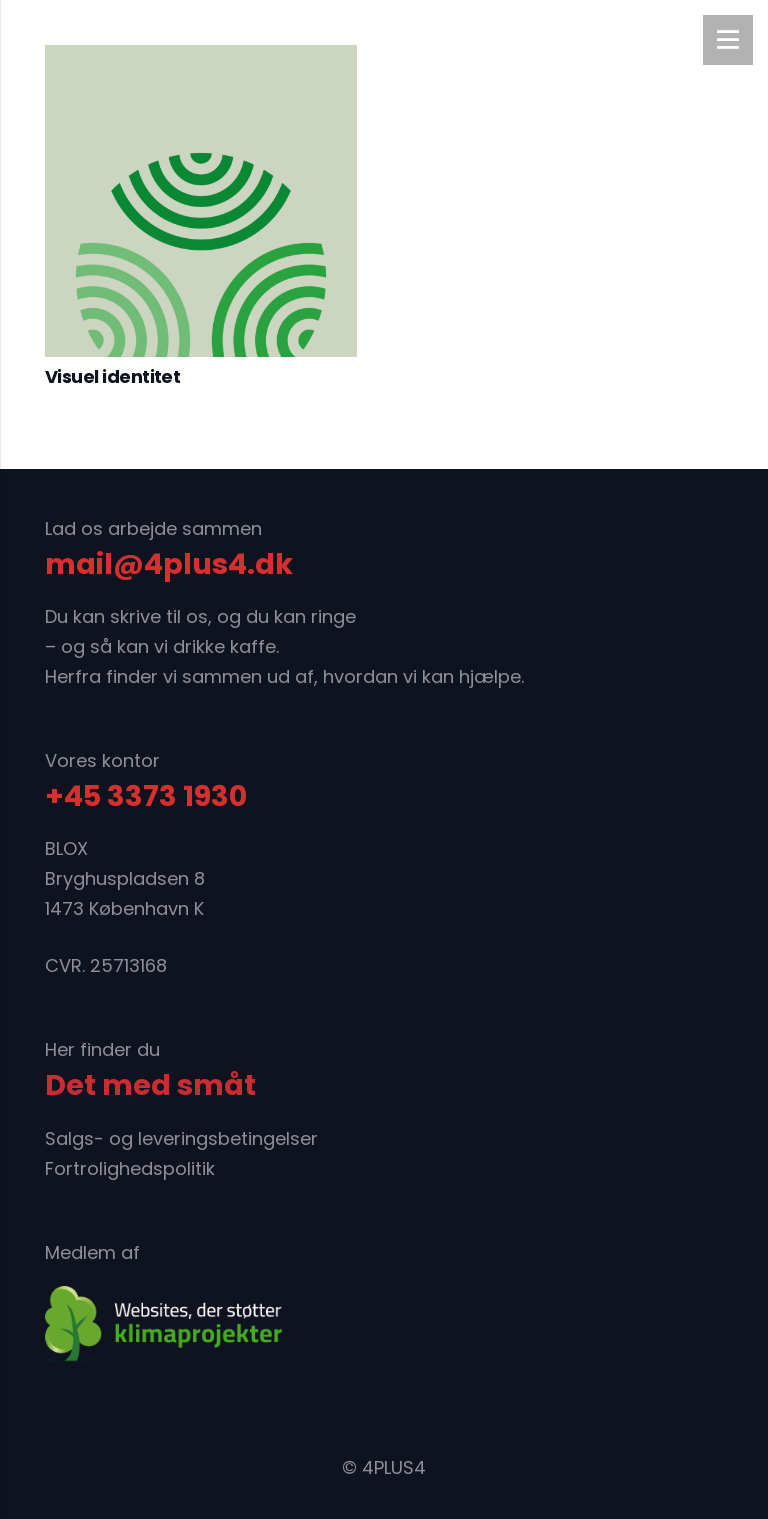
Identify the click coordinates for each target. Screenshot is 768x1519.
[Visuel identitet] (201, 201)
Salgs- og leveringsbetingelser (181, 1138)
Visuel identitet (112, 376)
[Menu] (728, 40)
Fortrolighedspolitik (130, 1168)
